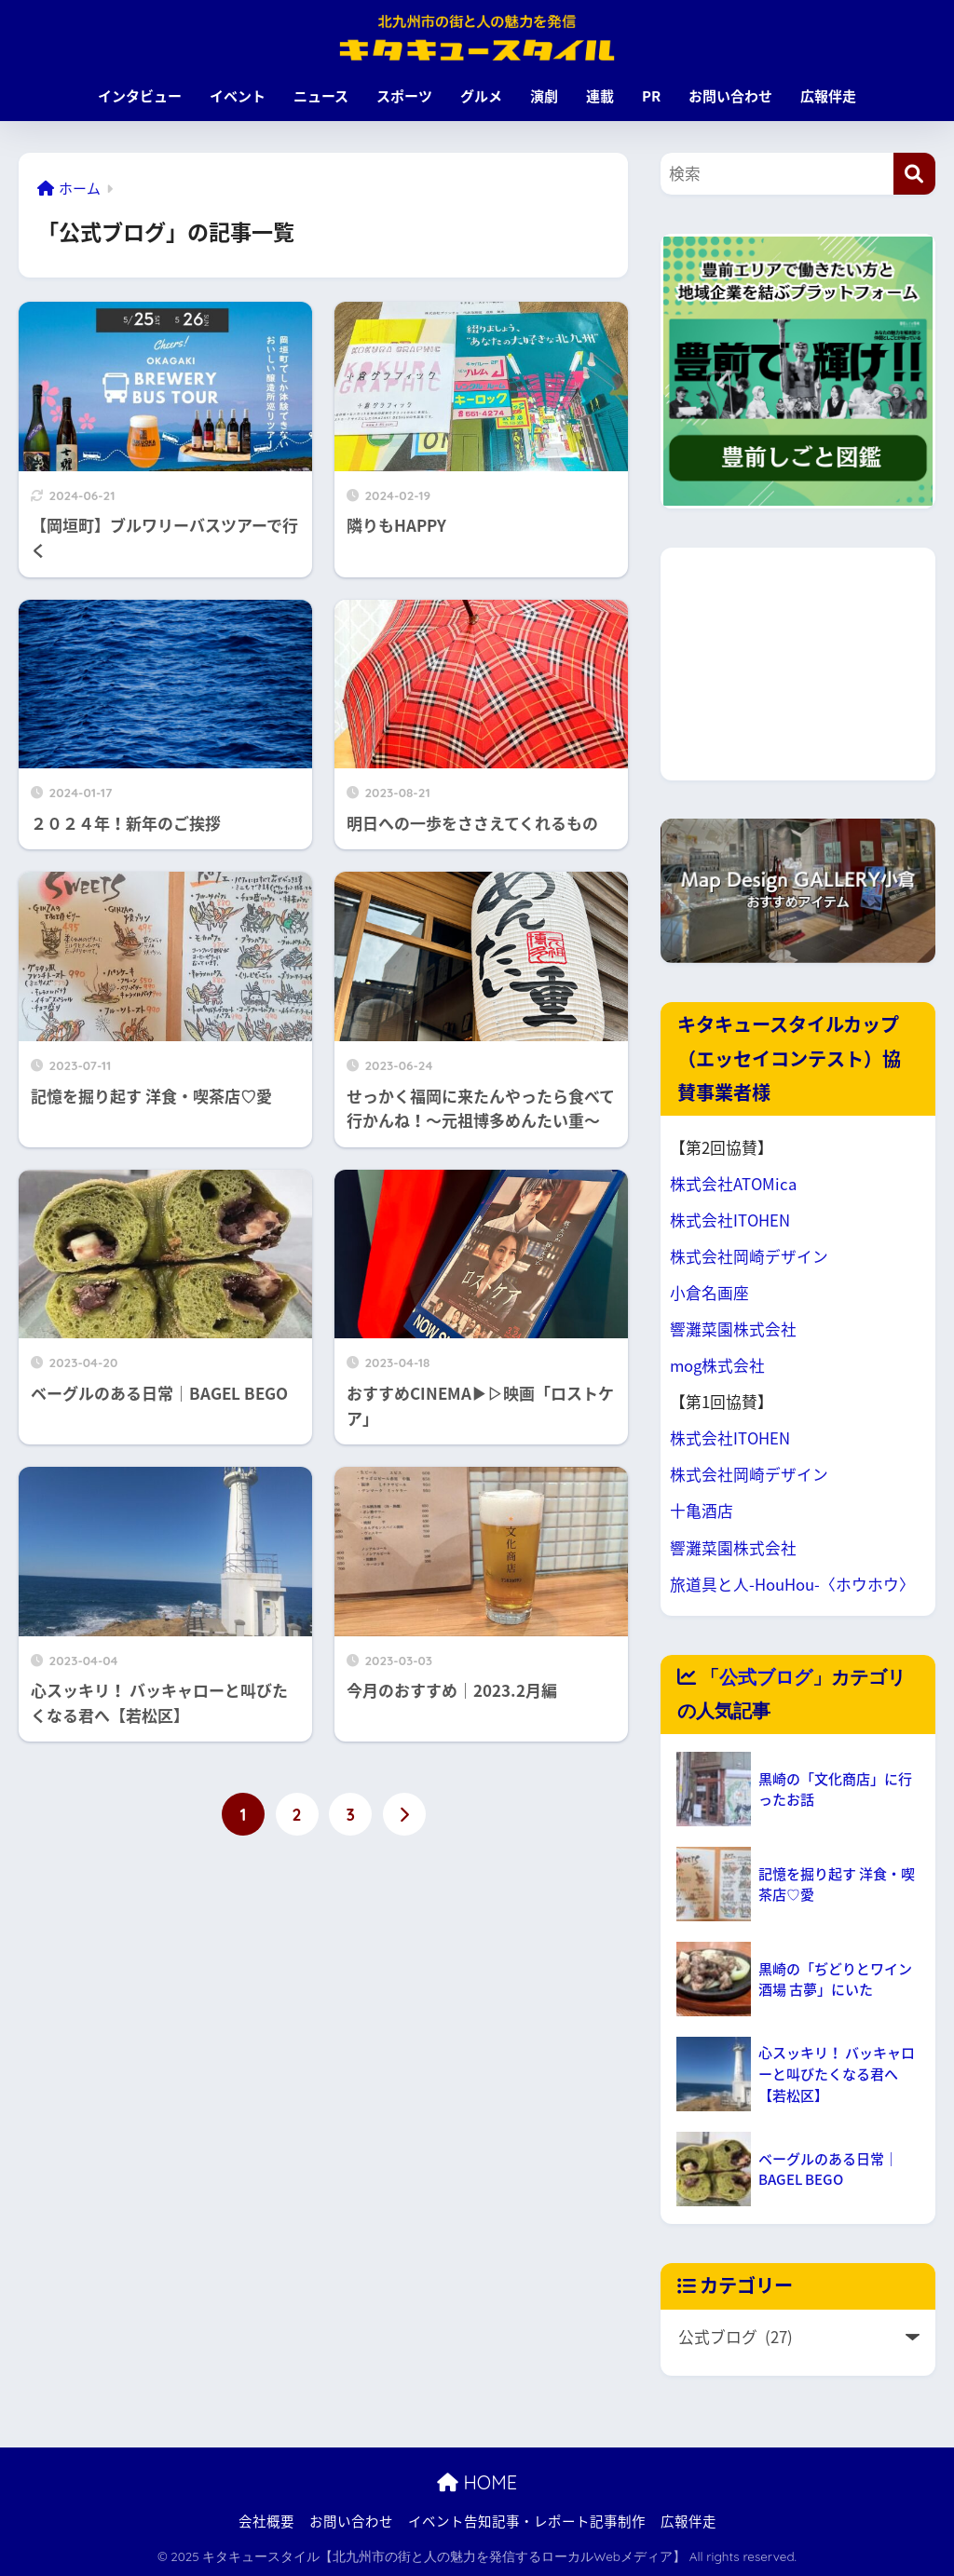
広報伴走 (828, 96)
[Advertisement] (798, 664)
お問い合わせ (730, 96)
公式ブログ (765, 1676)
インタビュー (140, 96)
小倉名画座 (709, 1292)
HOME (477, 2482)
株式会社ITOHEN (730, 1220)
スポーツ (404, 96)
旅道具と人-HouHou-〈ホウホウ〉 (792, 1584)
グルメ (481, 96)
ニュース (320, 96)
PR (651, 96)
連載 (600, 96)
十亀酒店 (701, 1510)
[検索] (914, 174)
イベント (238, 96)
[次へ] (404, 1814)
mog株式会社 (718, 1365)
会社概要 (266, 2521)
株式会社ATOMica (733, 1184)
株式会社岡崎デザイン (749, 1256)
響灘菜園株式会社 (733, 1329)
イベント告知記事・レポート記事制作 (527, 2521)
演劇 (544, 96)
